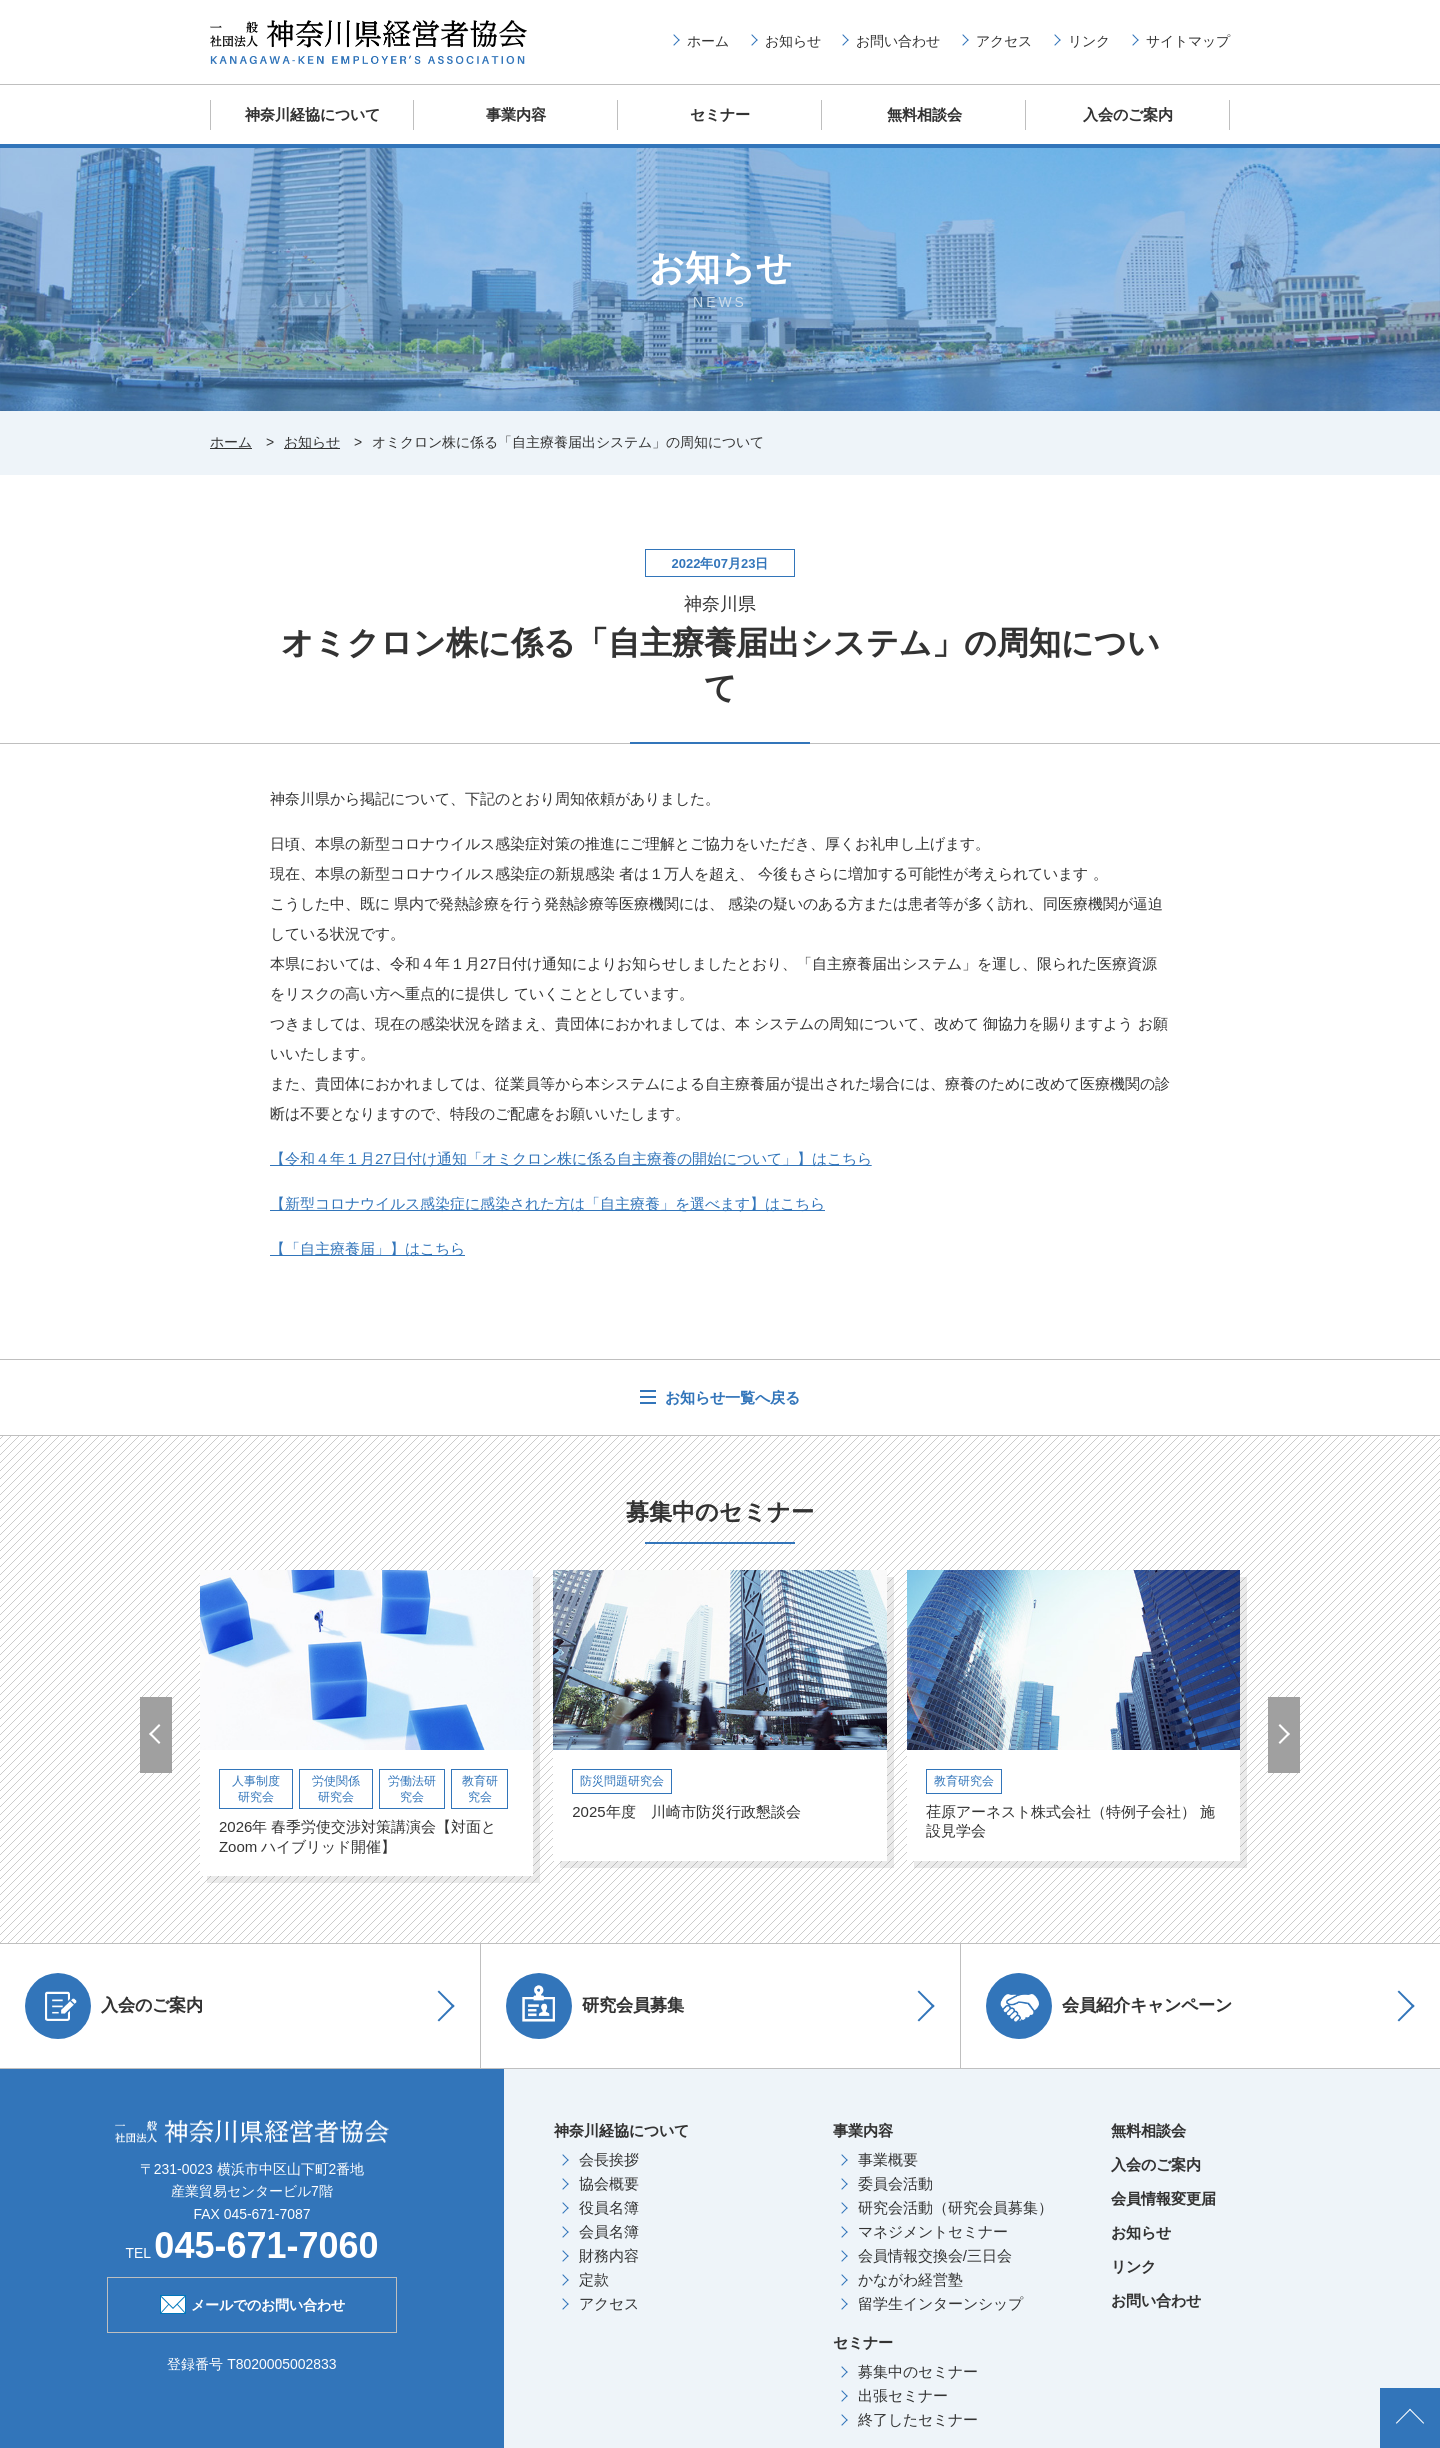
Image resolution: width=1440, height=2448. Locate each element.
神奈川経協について (312, 114)
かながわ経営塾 (910, 2279)
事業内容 (516, 114)
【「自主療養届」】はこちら (367, 1248)
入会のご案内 (1128, 114)
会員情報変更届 (1163, 2198)
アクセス (1004, 41)
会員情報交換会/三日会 (935, 2255)
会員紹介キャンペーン (1109, 2006)
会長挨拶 (609, 2159)
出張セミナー (903, 2395)
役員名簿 (609, 2207)
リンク (1089, 41)
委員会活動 (895, 2183)
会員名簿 (609, 2231)
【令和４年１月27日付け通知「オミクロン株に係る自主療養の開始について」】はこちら (571, 1158)
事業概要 (888, 2159)
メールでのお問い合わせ (252, 2303)
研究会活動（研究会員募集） (955, 2207)
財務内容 (609, 2255)
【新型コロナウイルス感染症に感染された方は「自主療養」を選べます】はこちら (547, 1203)
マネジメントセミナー (933, 2231)
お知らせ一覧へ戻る (730, 1397)
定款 (594, 2279)
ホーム (708, 41)
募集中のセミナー (918, 2371)
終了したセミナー (918, 2419)
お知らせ (793, 41)
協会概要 (609, 2183)
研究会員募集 (595, 2006)
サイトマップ (1188, 41)
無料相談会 (924, 114)
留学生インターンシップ (940, 2303)
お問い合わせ (898, 41)
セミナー (720, 114)
